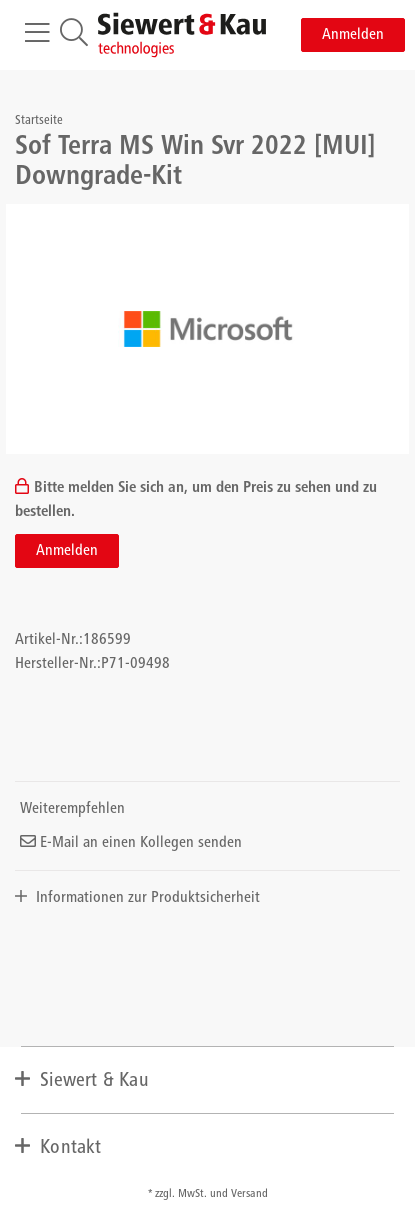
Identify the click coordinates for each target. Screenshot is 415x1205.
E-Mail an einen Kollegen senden (131, 843)
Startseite (39, 121)
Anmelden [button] (353, 35)
